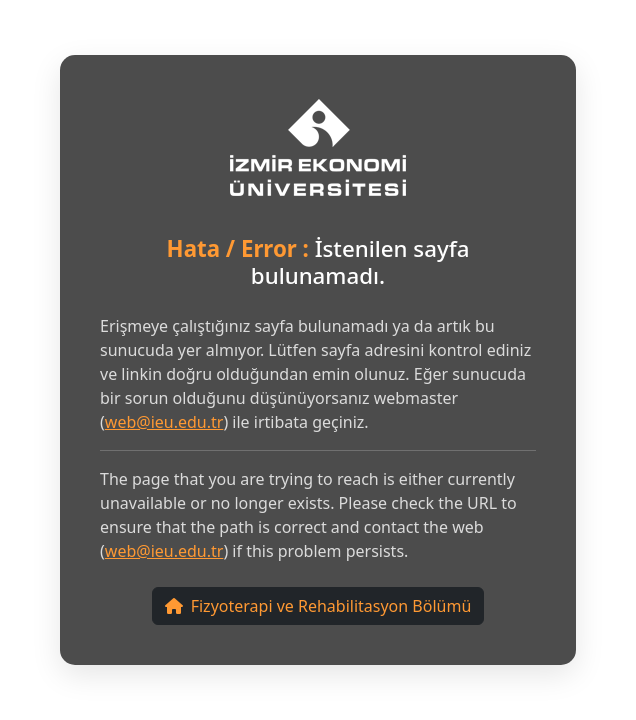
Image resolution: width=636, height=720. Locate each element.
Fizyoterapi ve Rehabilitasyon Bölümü (318, 606)
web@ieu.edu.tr (164, 422)
